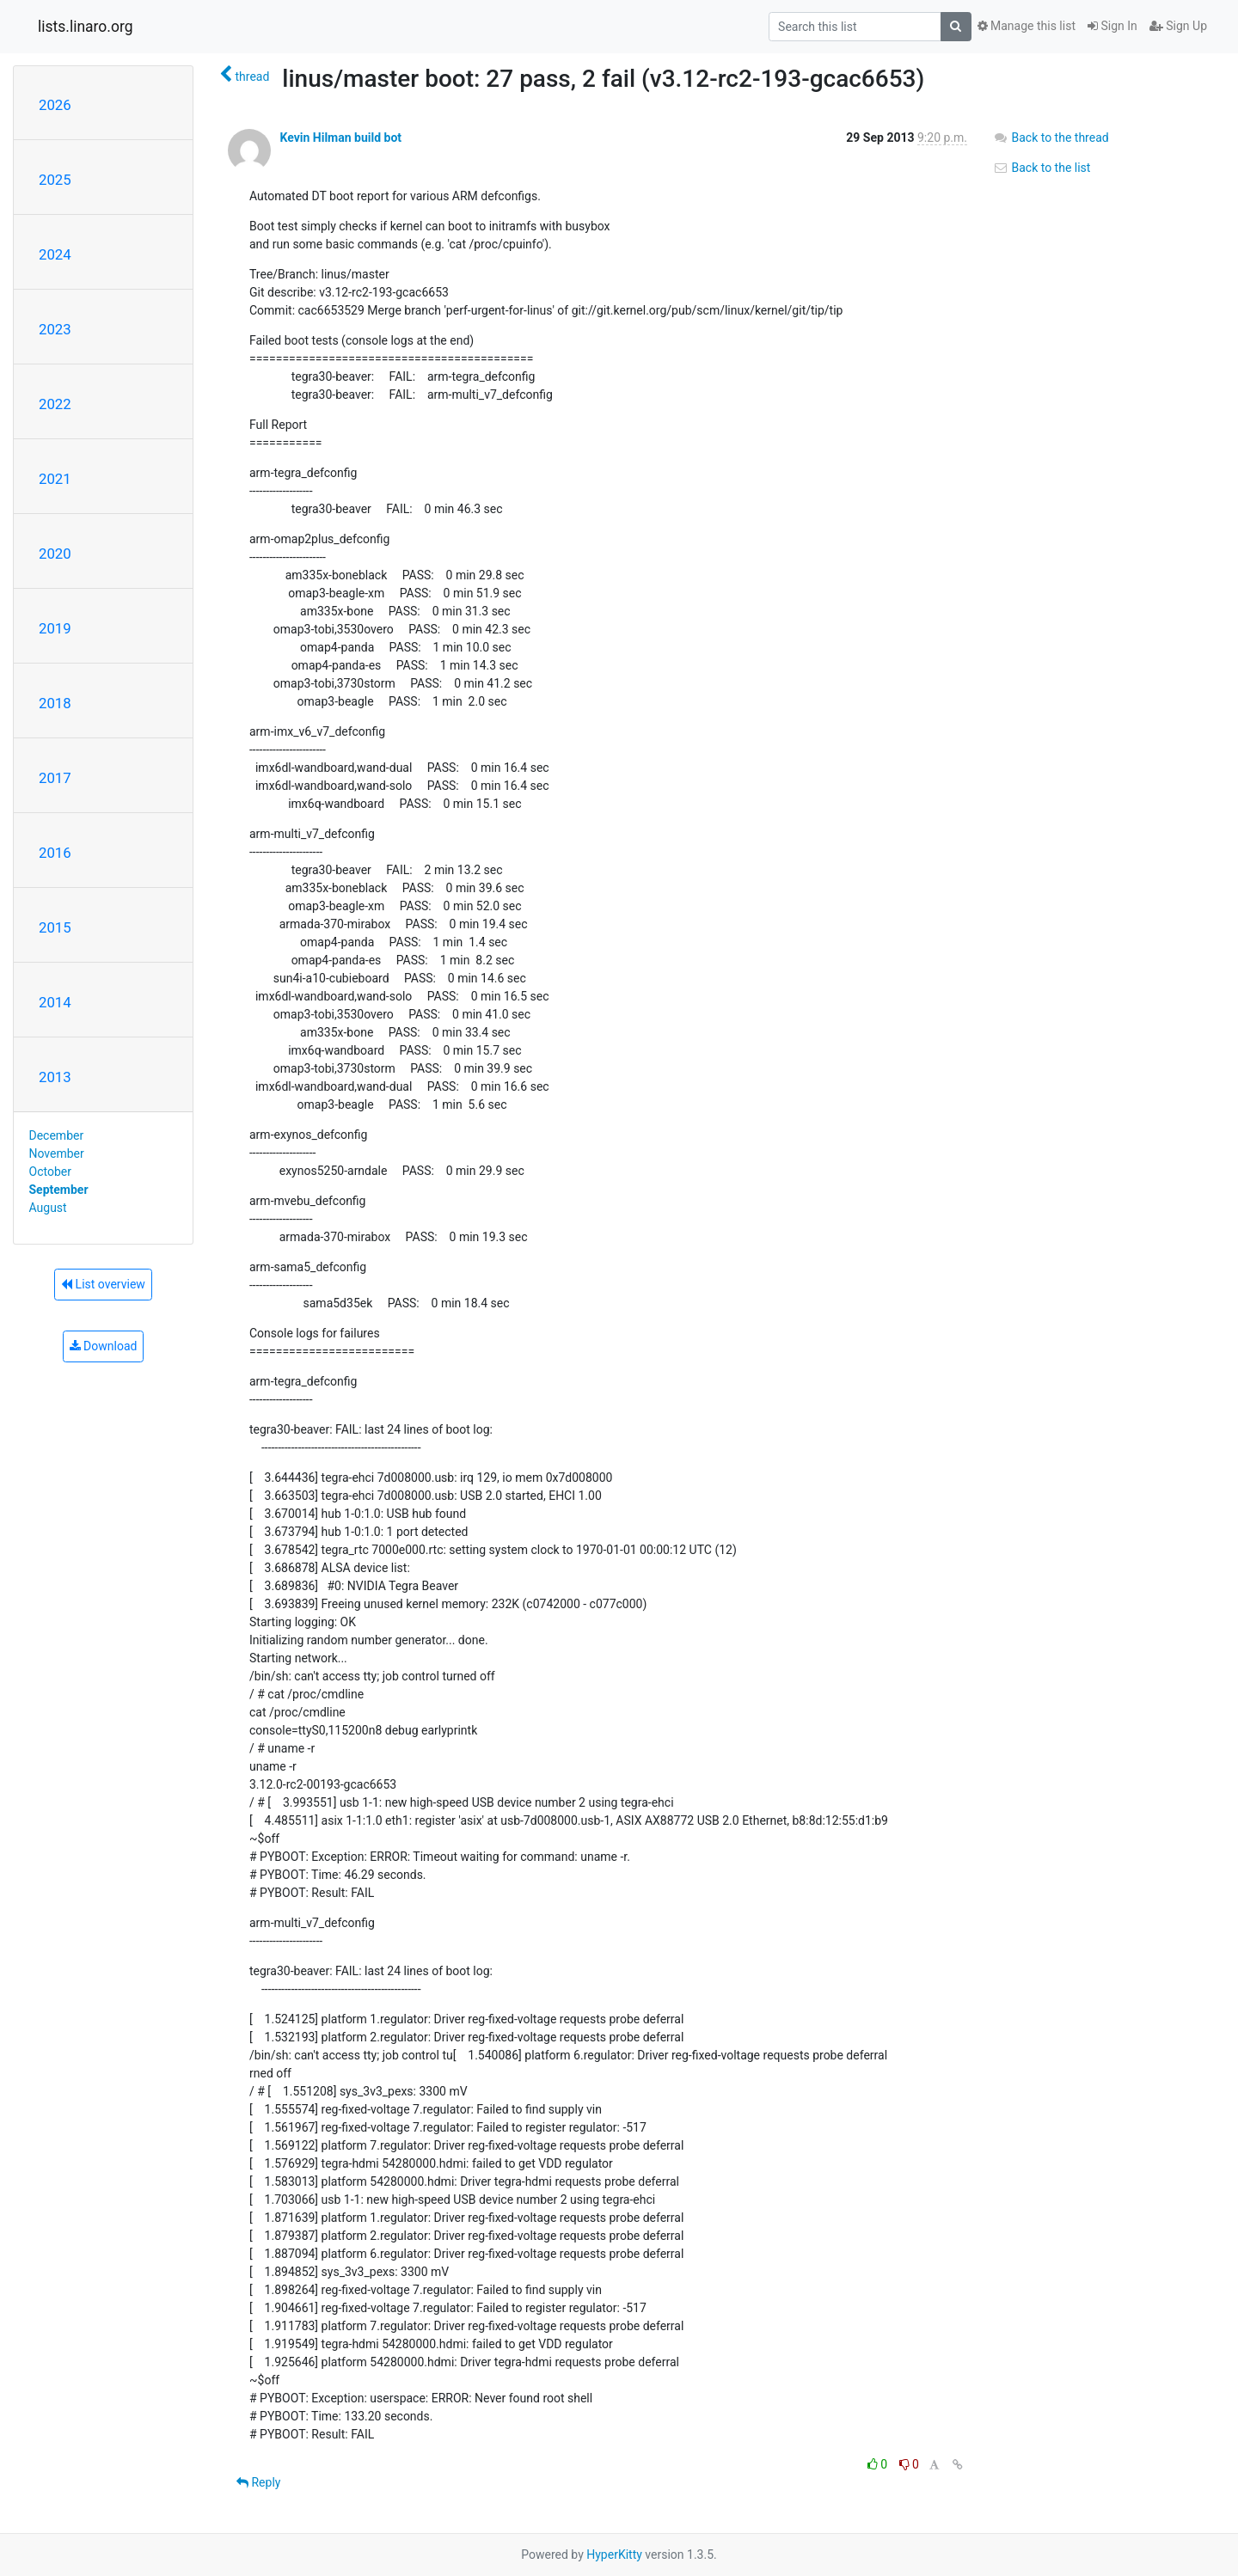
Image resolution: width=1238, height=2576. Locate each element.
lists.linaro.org (85, 26)
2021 (55, 478)
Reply (258, 2482)
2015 (55, 927)
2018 (55, 703)
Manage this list (1027, 26)
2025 (55, 179)
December (56, 1135)
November (56, 1153)
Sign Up (1178, 26)
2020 (55, 553)
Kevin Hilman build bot (340, 137)
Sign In (1112, 26)
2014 (55, 1002)
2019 (55, 628)
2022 (55, 404)
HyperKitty (614, 2554)
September (59, 1189)
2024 (55, 254)
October (50, 1171)
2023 (55, 329)
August (48, 1208)
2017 (55, 777)
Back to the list (1041, 167)
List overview (103, 1284)
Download (104, 1346)
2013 (55, 1077)
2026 (55, 104)
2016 (55, 852)
